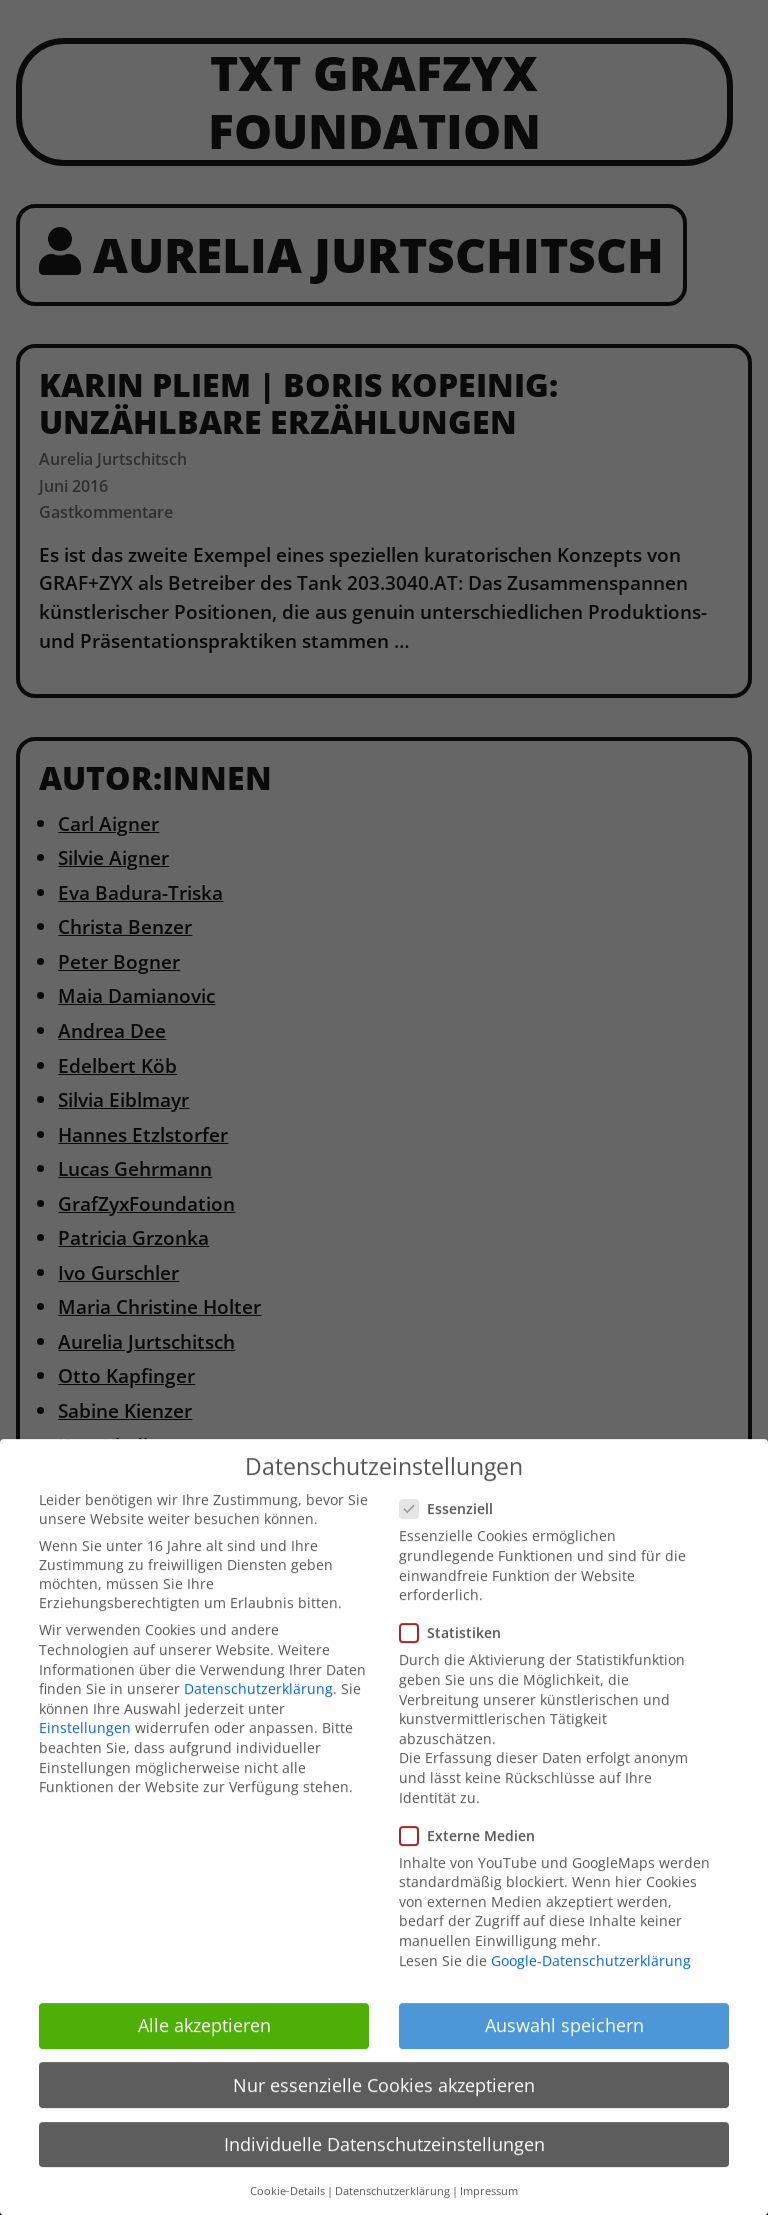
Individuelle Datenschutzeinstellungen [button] (384, 2163)
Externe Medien (473, 1854)
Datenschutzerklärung (258, 1707)
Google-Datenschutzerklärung (591, 1979)
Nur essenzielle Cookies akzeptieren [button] (384, 2103)
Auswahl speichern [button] (564, 2044)
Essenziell (452, 1527)
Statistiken (456, 1651)
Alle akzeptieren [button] (204, 2044)
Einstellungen (85, 1746)
